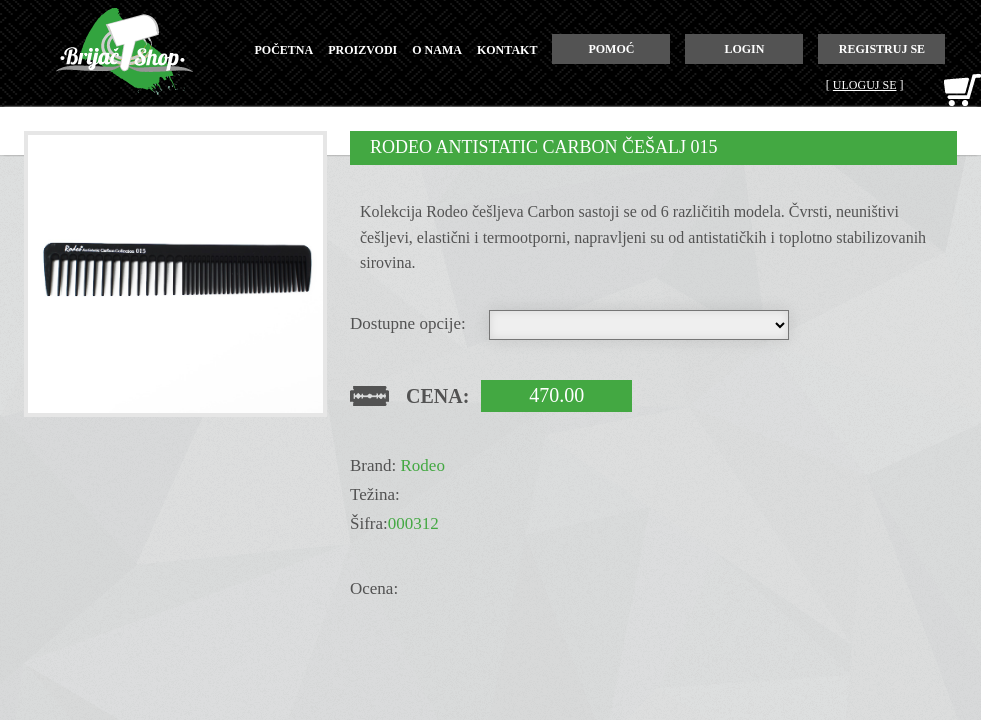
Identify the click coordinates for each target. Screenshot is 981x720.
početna (284, 50)
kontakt (507, 50)
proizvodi (362, 50)
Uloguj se (865, 85)
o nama (437, 50)
